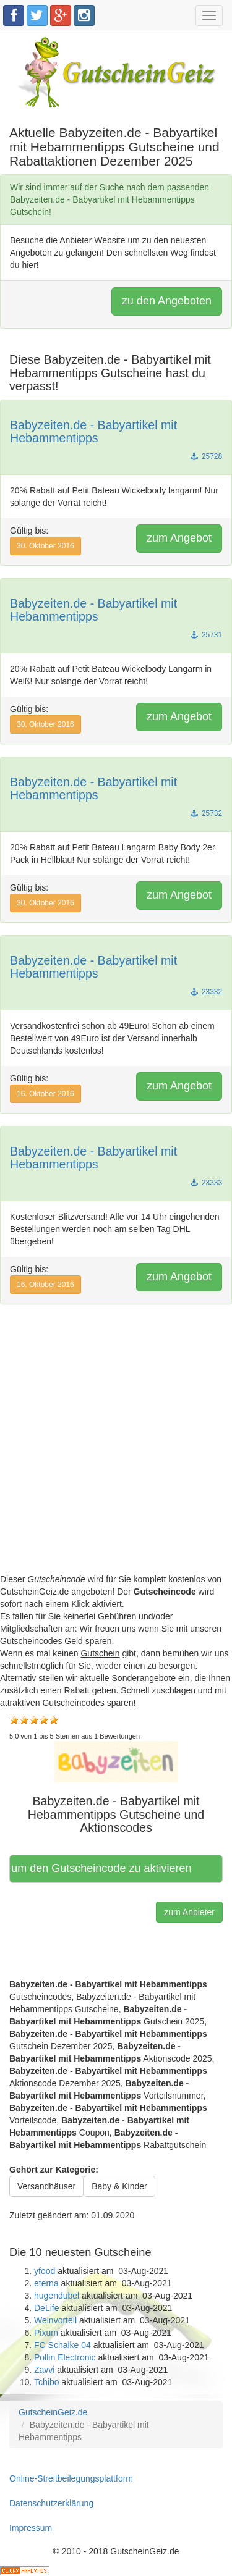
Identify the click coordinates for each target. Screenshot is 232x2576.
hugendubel (56, 2296)
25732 (206, 813)
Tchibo (46, 2382)
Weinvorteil (55, 2320)
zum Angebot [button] (179, 538)
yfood (44, 2271)
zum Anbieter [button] (189, 1912)
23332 (206, 992)
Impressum (30, 2528)
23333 (206, 1182)
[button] (116, 1761)
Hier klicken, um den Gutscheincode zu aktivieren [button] (101, 1868)
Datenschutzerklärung (51, 2503)
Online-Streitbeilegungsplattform (71, 2478)
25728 (206, 456)
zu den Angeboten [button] (167, 301)
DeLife (46, 2308)
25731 (206, 635)
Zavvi (44, 2370)
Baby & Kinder (119, 2186)
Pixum (46, 2333)
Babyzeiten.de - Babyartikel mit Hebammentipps (93, 431)
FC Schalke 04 (62, 2345)
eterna (46, 2283)
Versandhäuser (46, 2186)
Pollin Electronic (65, 2357)
